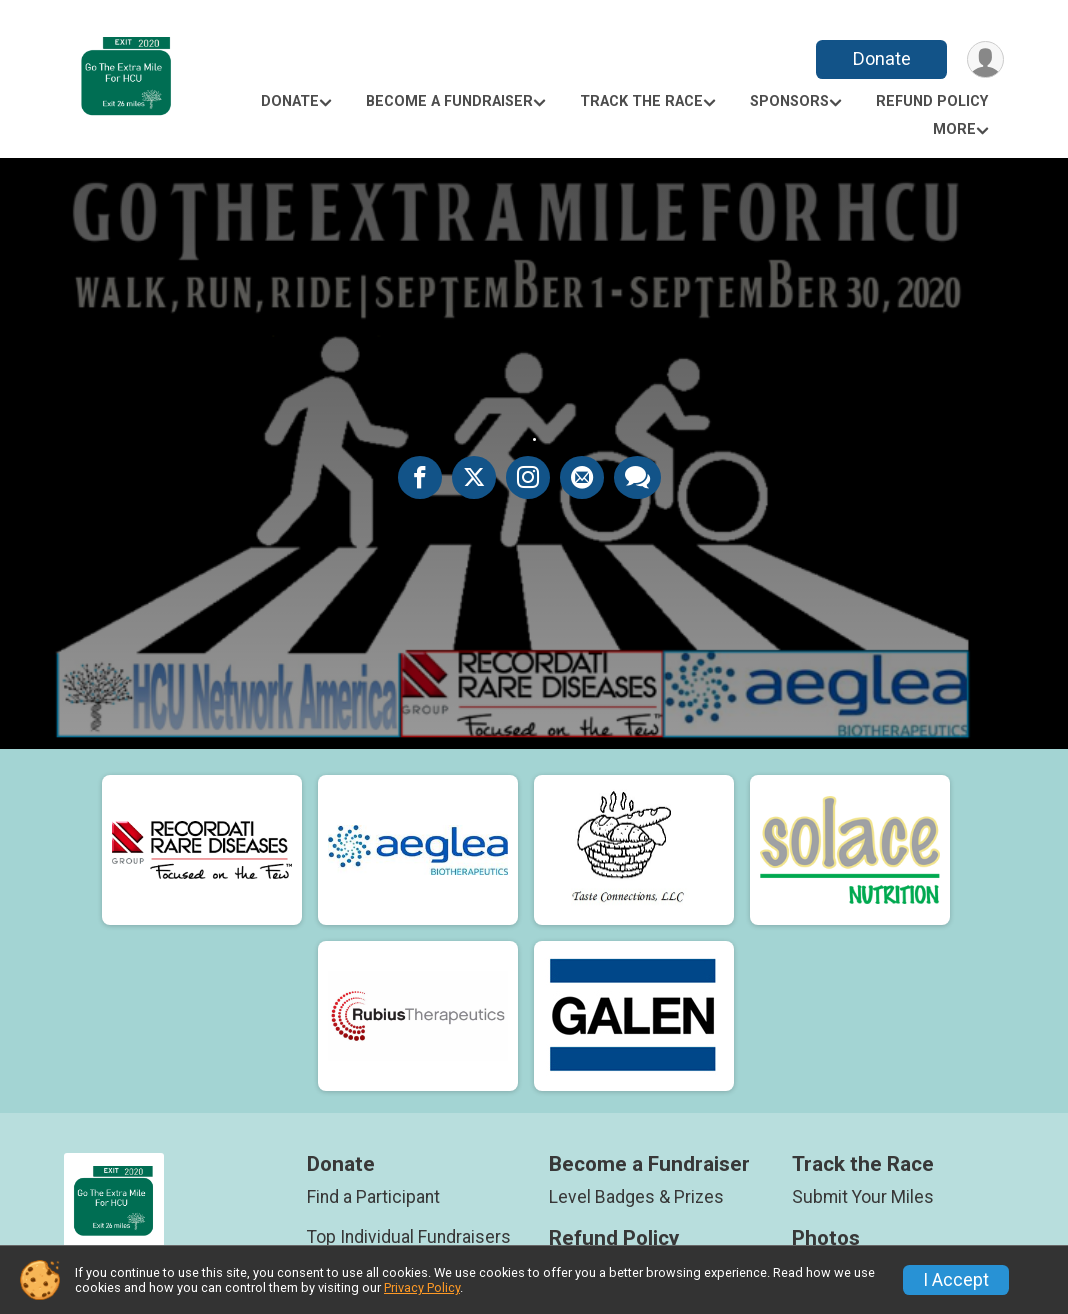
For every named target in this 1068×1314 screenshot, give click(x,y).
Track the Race (641, 101)
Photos (826, 1238)
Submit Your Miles (863, 1197)
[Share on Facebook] (420, 477)
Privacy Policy (422, 1287)
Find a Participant (373, 1197)
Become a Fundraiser (449, 101)
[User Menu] (985, 59)
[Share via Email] (582, 477)
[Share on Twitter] (474, 477)
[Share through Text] (637, 477)
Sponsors (789, 101)
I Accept (956, 1280)
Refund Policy (932, 101)
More (954, 129)
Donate (882, 58)
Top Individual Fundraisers (409, 1237)
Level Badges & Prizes (636, 1197)
